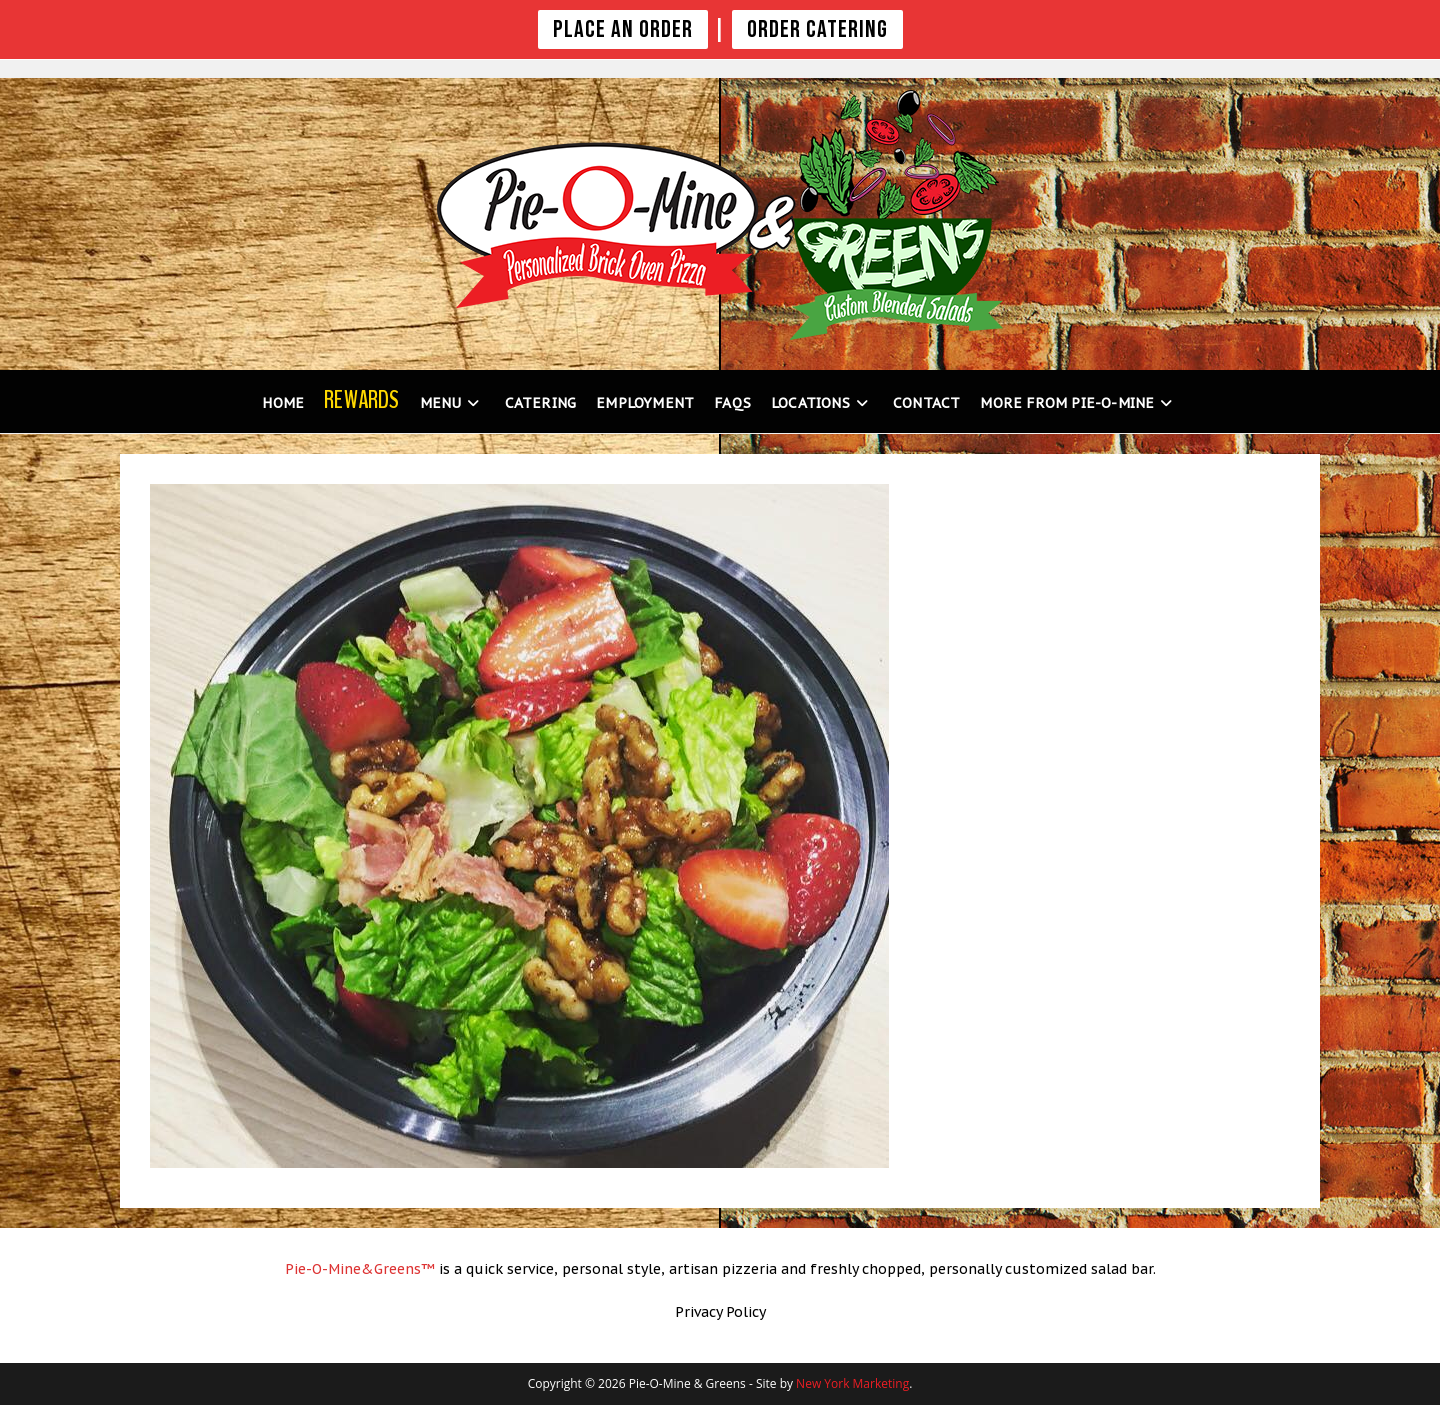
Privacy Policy (720, 1312)
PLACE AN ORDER (623, 29)
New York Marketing (852, 1383)
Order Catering (817, 29)
